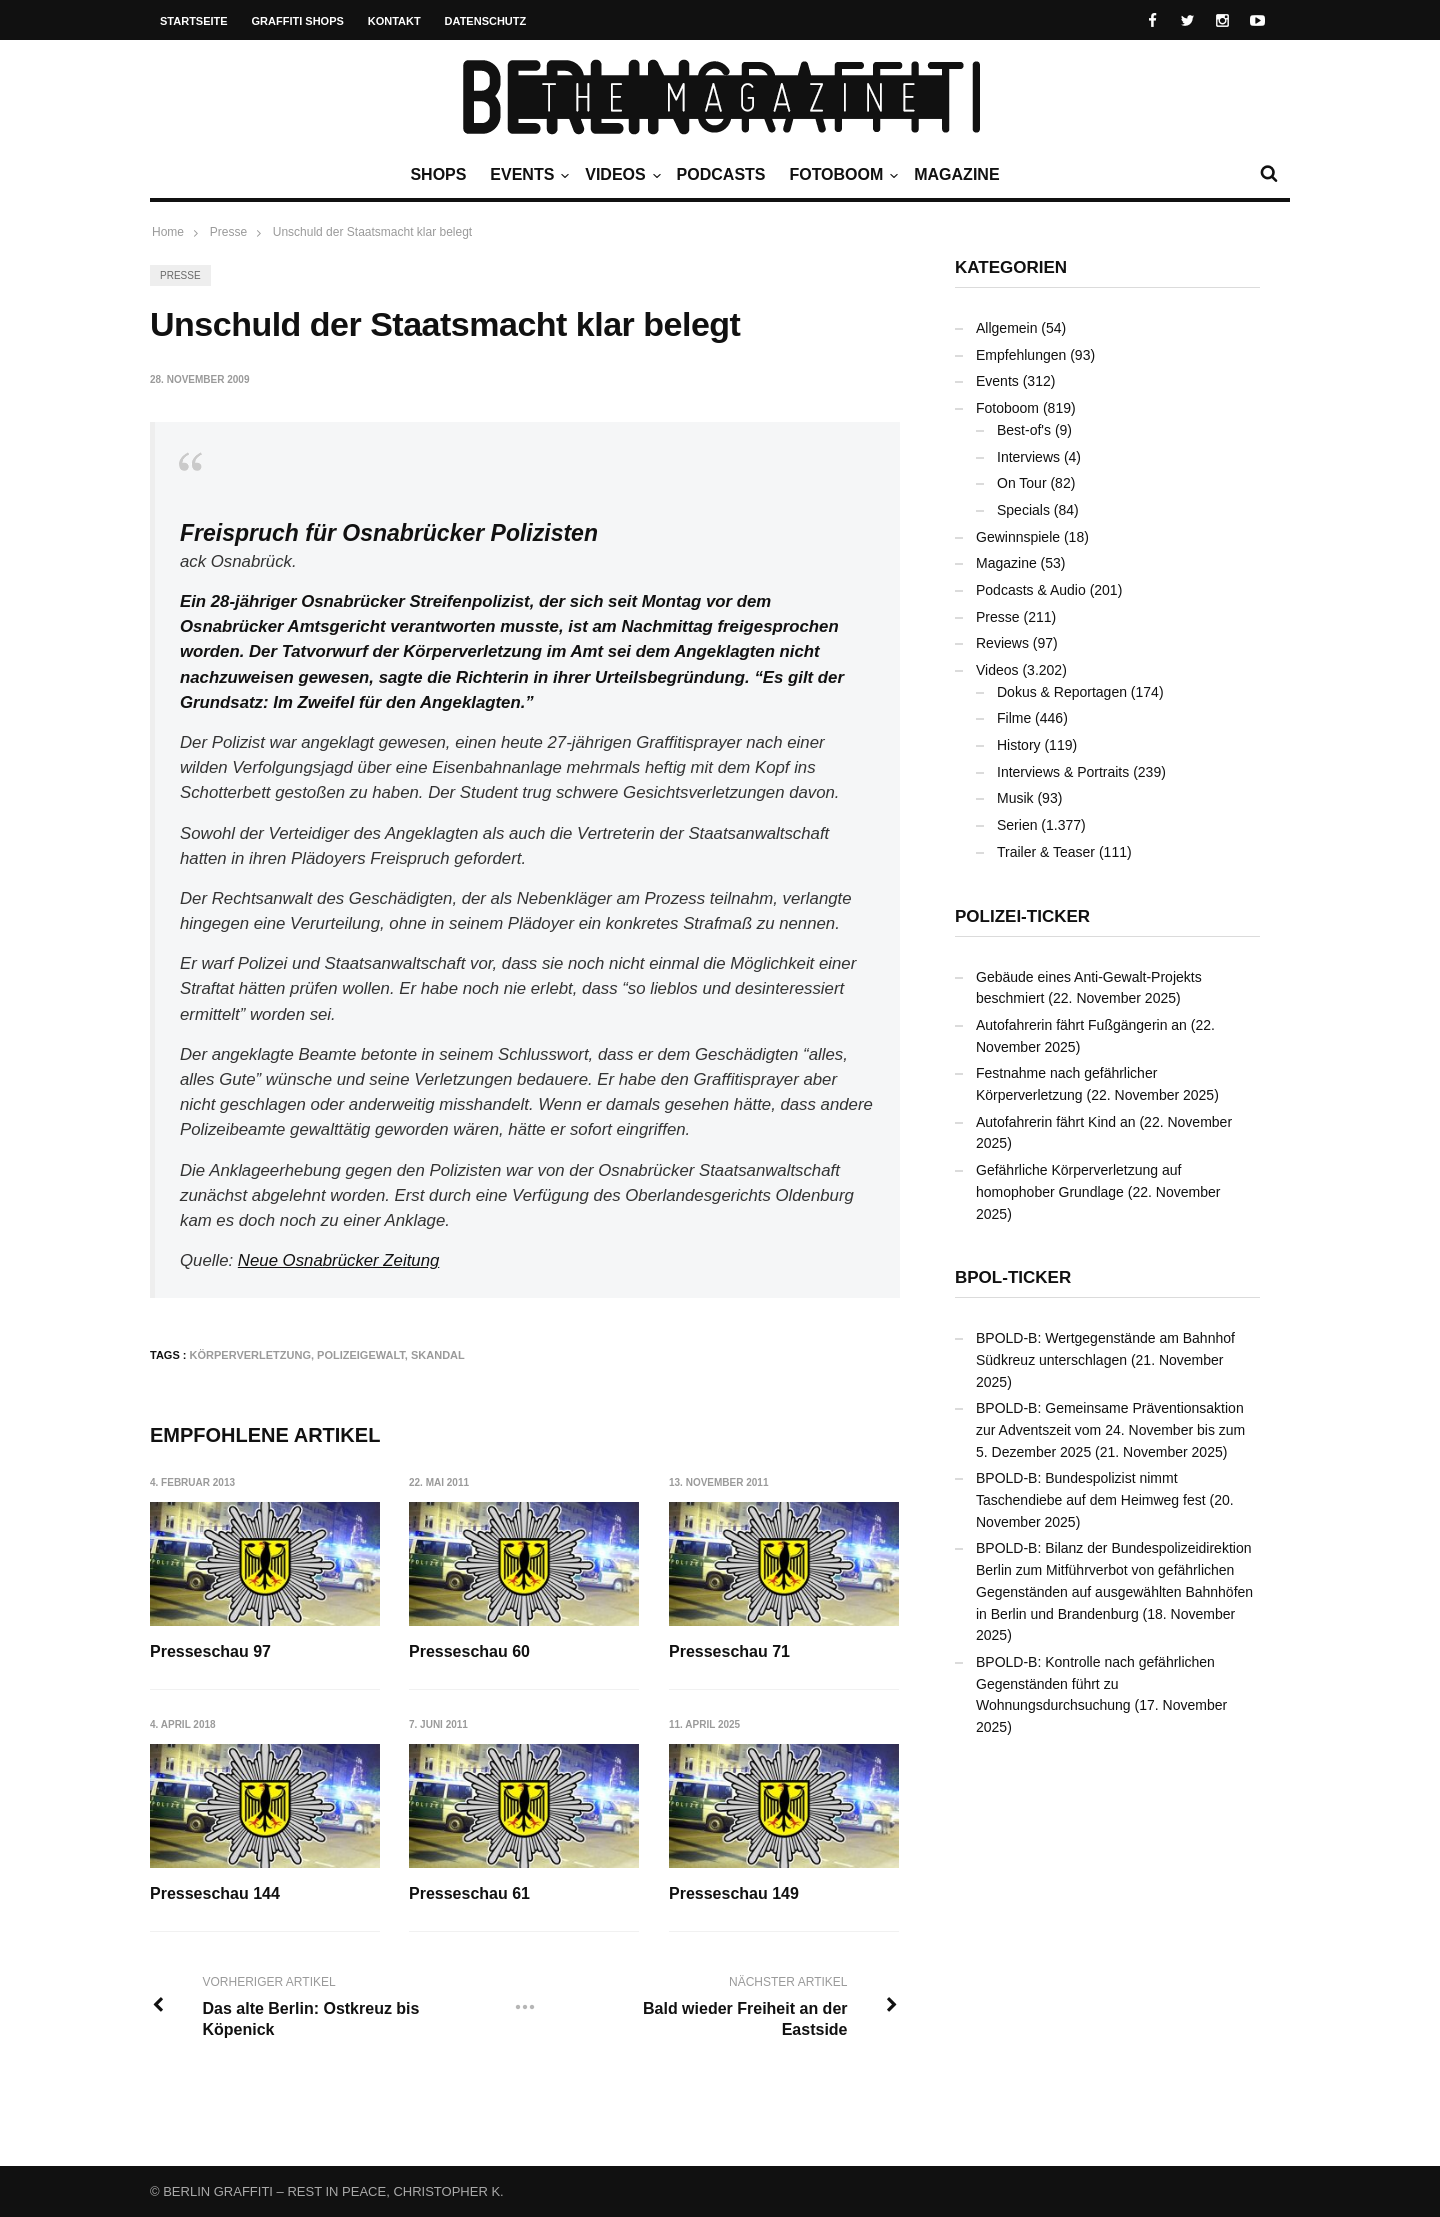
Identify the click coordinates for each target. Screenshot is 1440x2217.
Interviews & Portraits (1063, 772)
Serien (1017, 825)
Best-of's (1024, 430)
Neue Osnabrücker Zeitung (338, 1260)
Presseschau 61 (470, 1894)
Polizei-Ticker (1022, 916)
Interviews (1028, 457)
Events (527, 175)
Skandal (438, 1355)
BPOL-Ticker (1013, 1277)
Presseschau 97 (210, 1651)
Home (168, 232)
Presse (180, 275)
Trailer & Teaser (1046, 852)
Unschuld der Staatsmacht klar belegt (372, 232)
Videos (620, 175)
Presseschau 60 (470, 1651)
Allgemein (1006, 328)
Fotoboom (841, 175)
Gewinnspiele (1018, 537)
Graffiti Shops (298, 21)
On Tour (1022, 483)
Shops (438, 174)
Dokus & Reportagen (1062, 692)
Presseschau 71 (730, 1651)
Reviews (1002, 643)
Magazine (956, 174)
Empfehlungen (1021, 355)
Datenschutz (486, 21)
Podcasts (721, 174)
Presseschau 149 (735, 1894)
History (1019, 745)
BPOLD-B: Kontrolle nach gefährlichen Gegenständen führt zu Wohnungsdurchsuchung (1095, 1683)
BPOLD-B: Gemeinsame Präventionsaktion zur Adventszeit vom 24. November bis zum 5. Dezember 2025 (1110, 1429)
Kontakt (394, 21)
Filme (1014, 718)
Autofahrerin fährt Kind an (1056, 1122)
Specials (1023, 510)
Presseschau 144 (215, 1894)
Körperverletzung (250, 1355)
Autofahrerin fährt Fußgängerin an (1081, 1025)
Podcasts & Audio (1031, 590)
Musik (1015, 798)
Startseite (194, 21)
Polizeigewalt (361, 1355)
